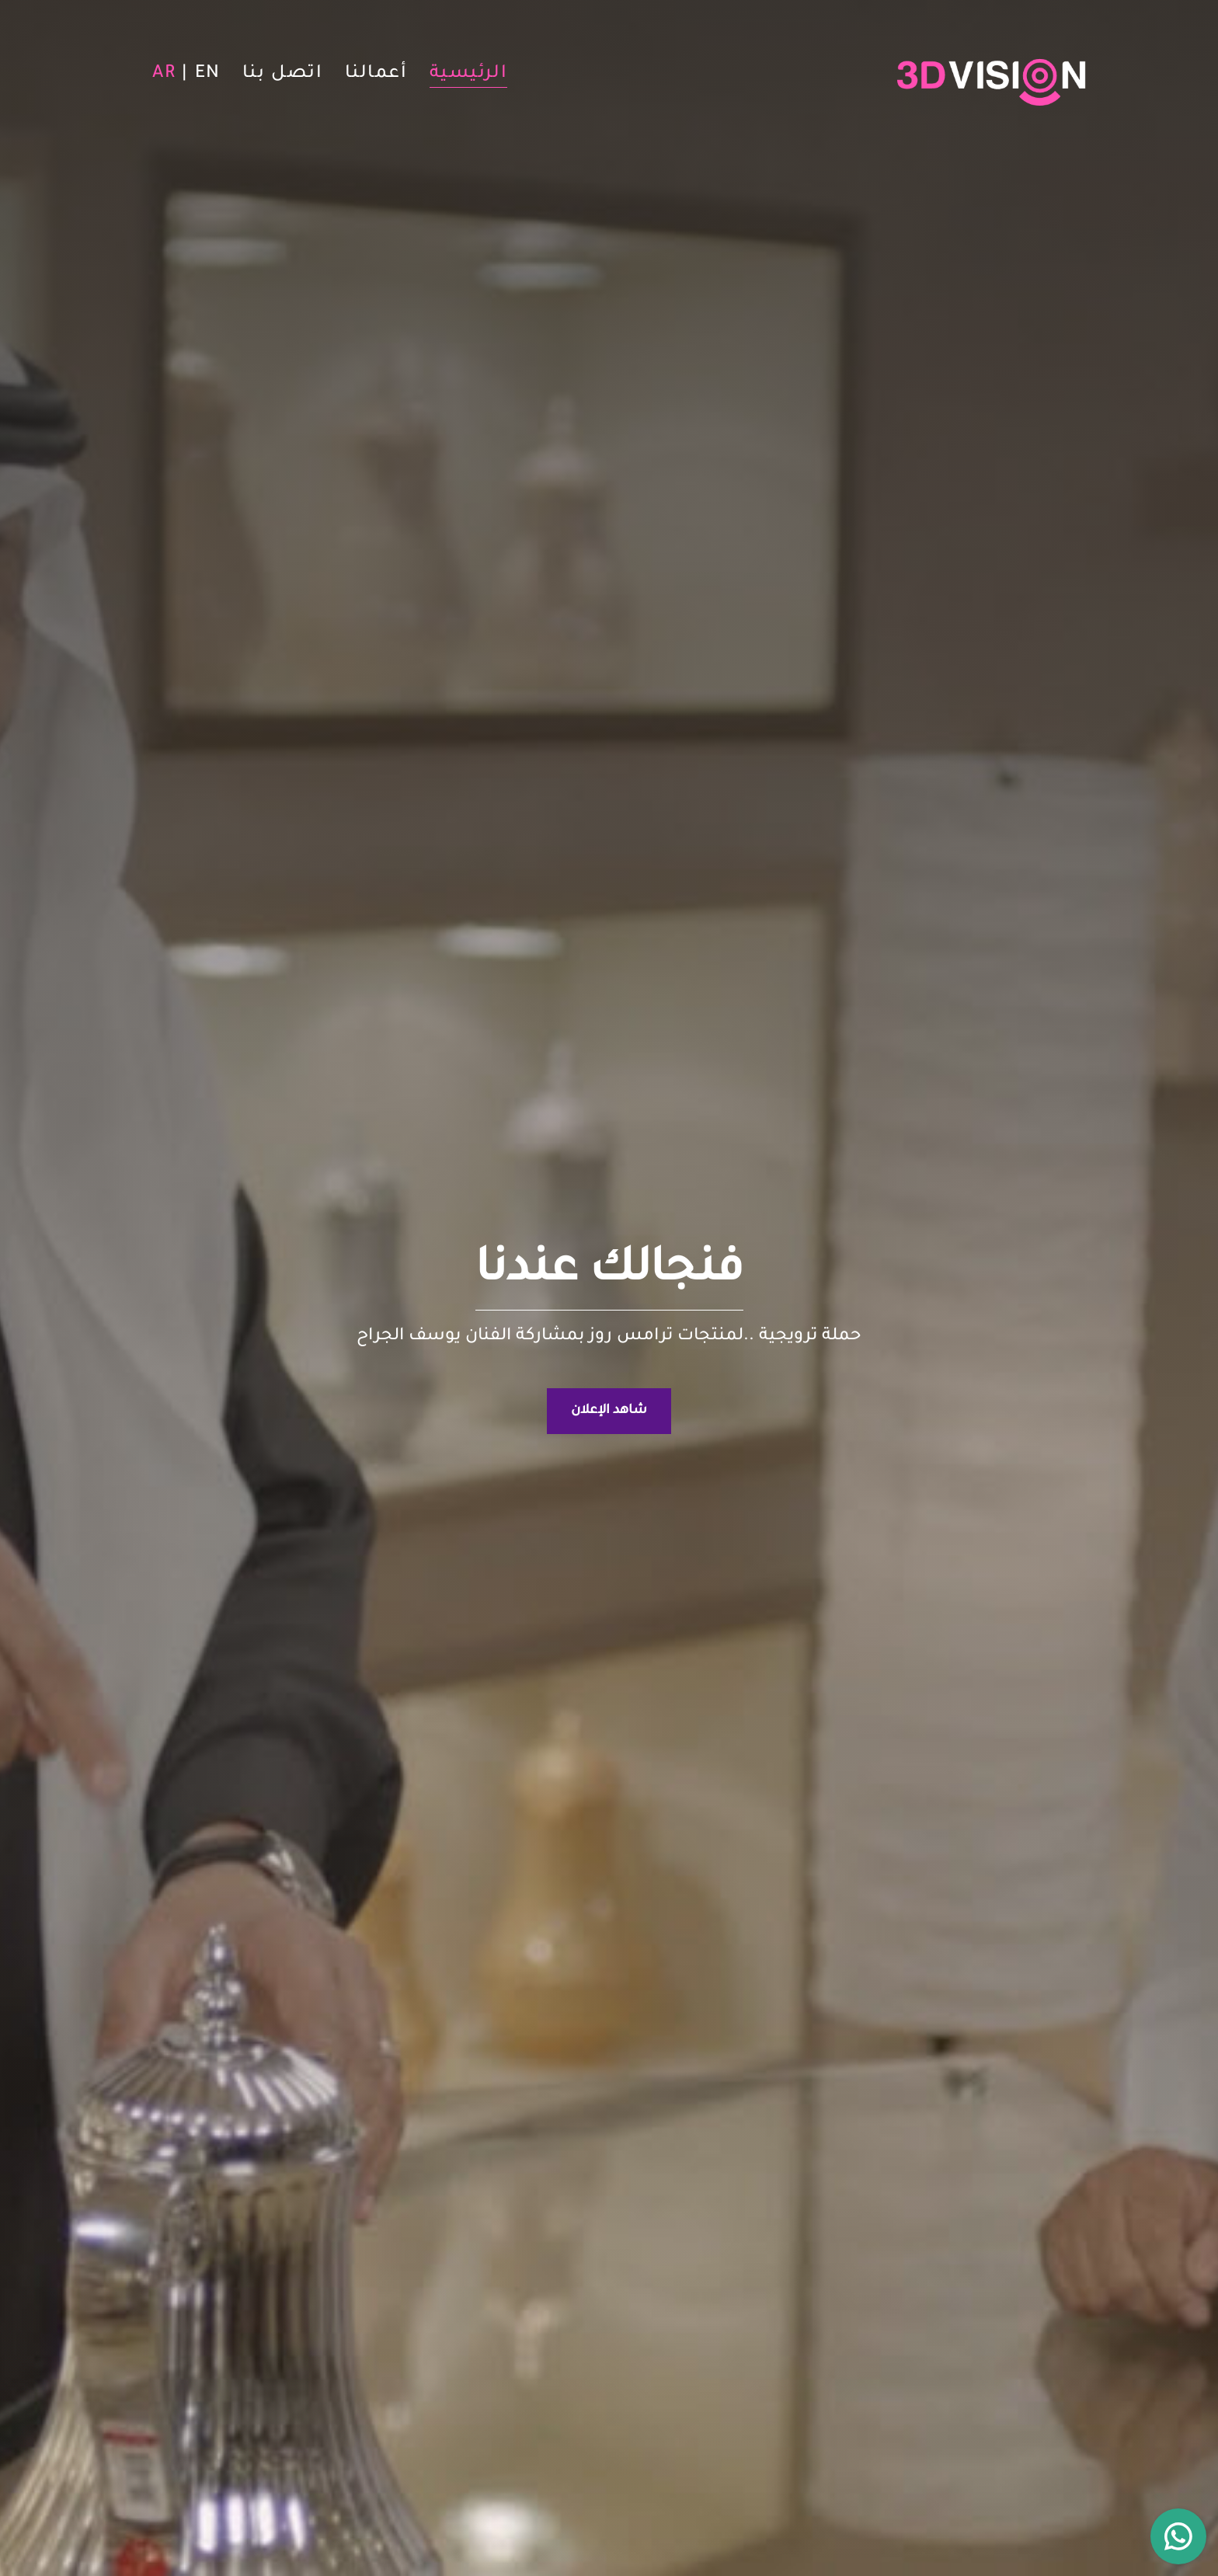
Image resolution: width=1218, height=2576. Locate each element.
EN (208, 74)
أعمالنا (376, 74)
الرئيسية (469, 74)
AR (164, 74)
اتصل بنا (282, 74)
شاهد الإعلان (609, 1411)
